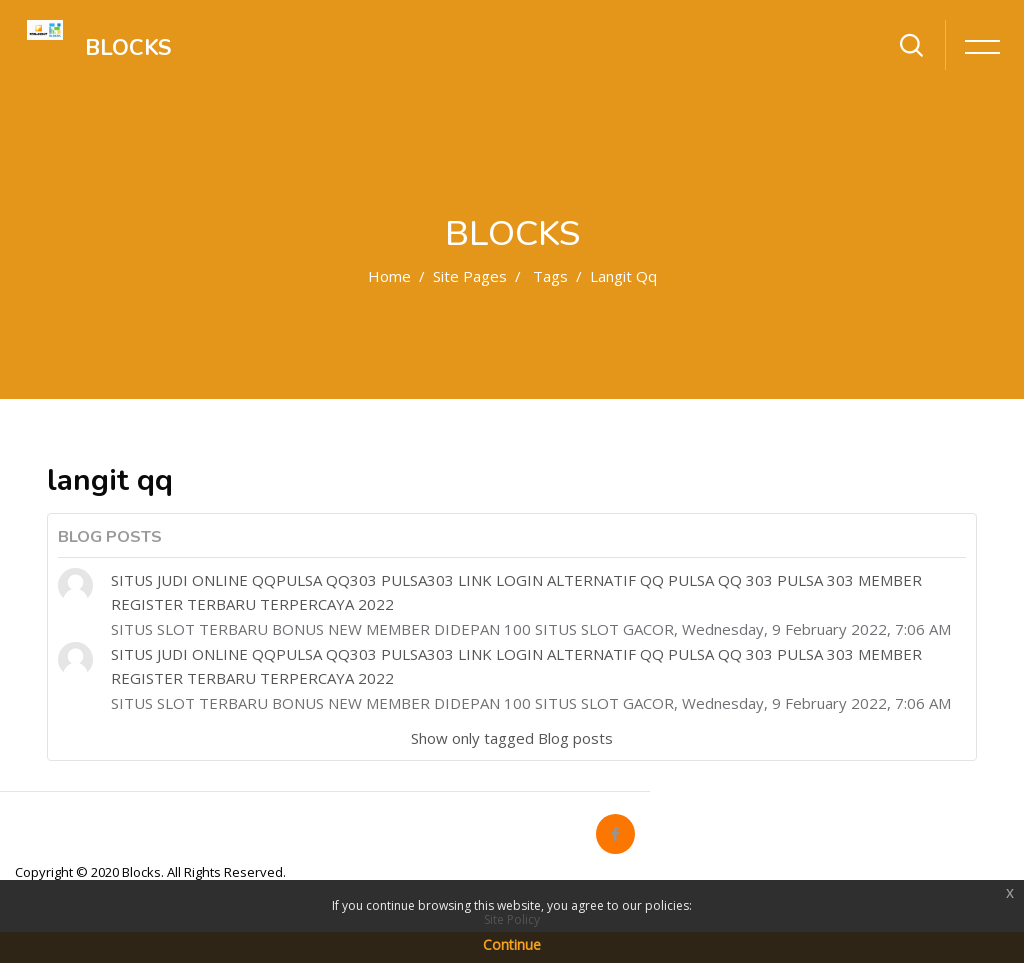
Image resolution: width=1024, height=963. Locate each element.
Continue (512, 944)
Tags (550, 276)
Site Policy (512, 919)
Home (389, 276)
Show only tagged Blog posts (512, 738)
